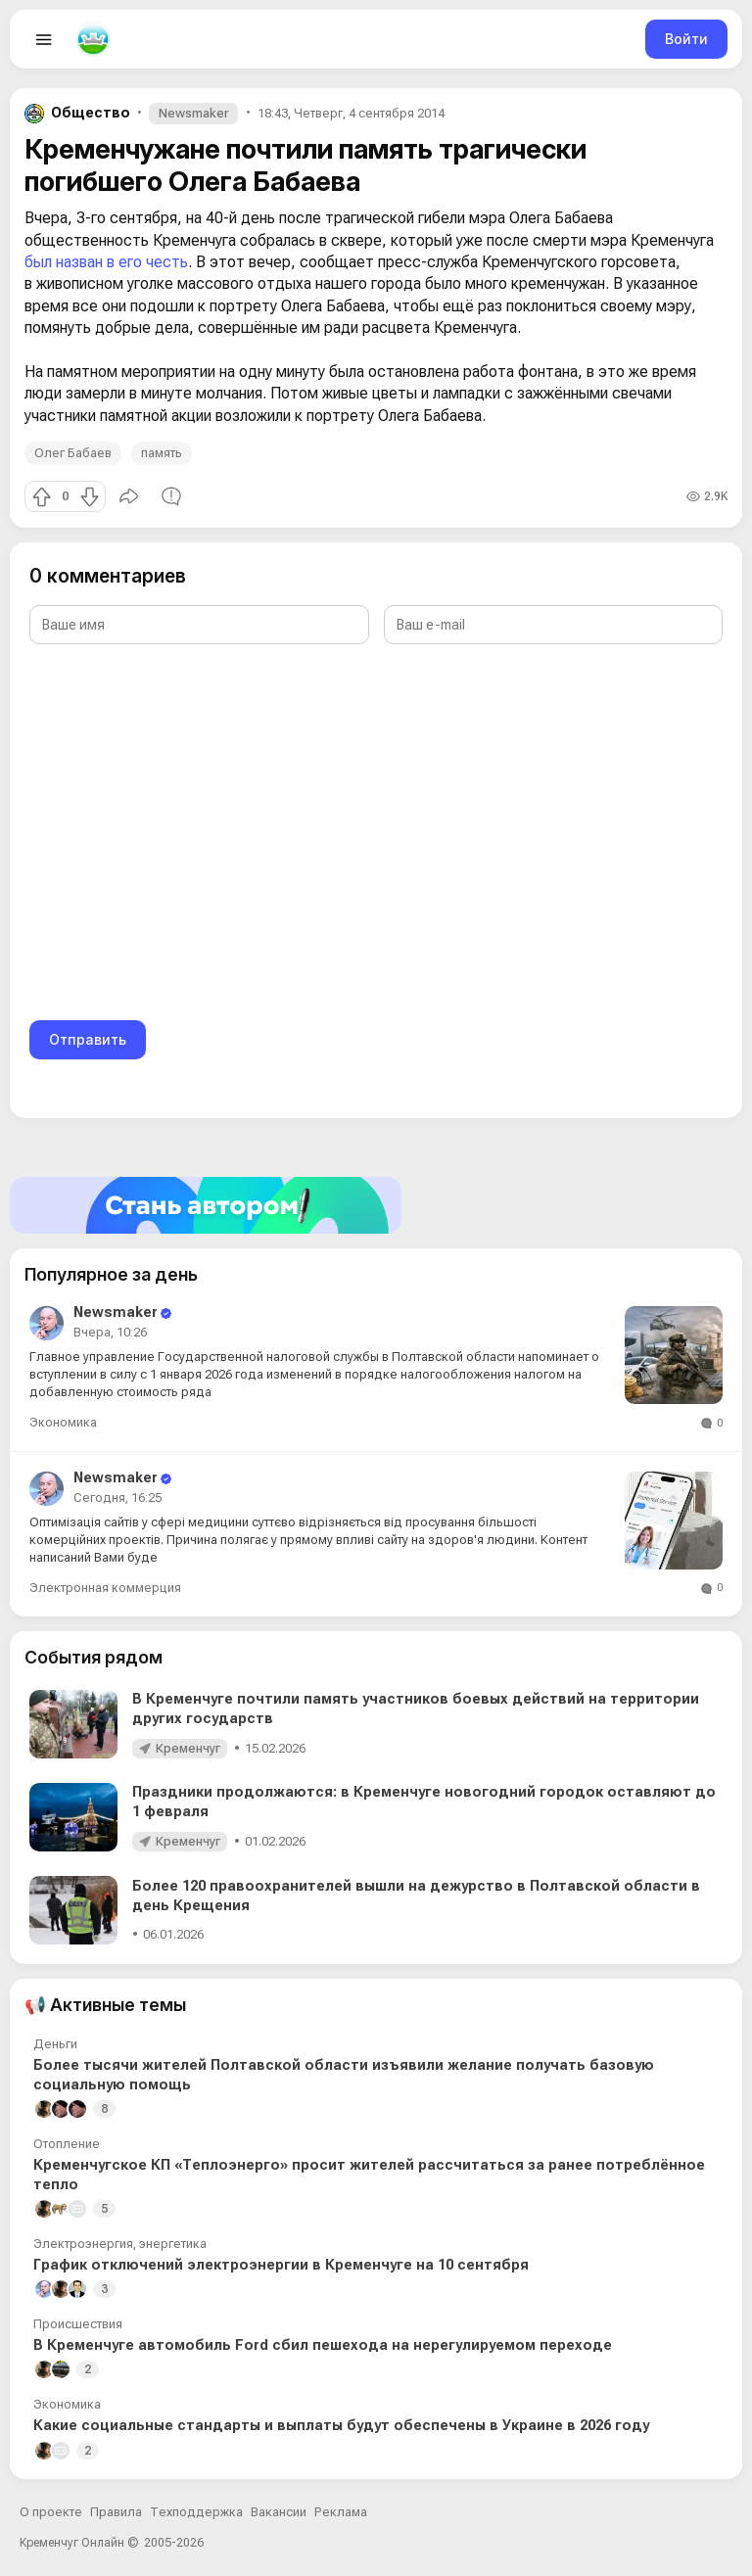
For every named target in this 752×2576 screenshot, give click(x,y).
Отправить (87, 1039)
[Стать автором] (376, 1205)
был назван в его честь (106, 262)
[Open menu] (44, 39)
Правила (116, 2512)
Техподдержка (196, 2512)
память (161, 452)
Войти (686, 38)
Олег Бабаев (73, 452)
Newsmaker (193, 113)
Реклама (340, 2512)
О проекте (51, 2512)
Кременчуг (188, 1748)
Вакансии (278, 2512)
